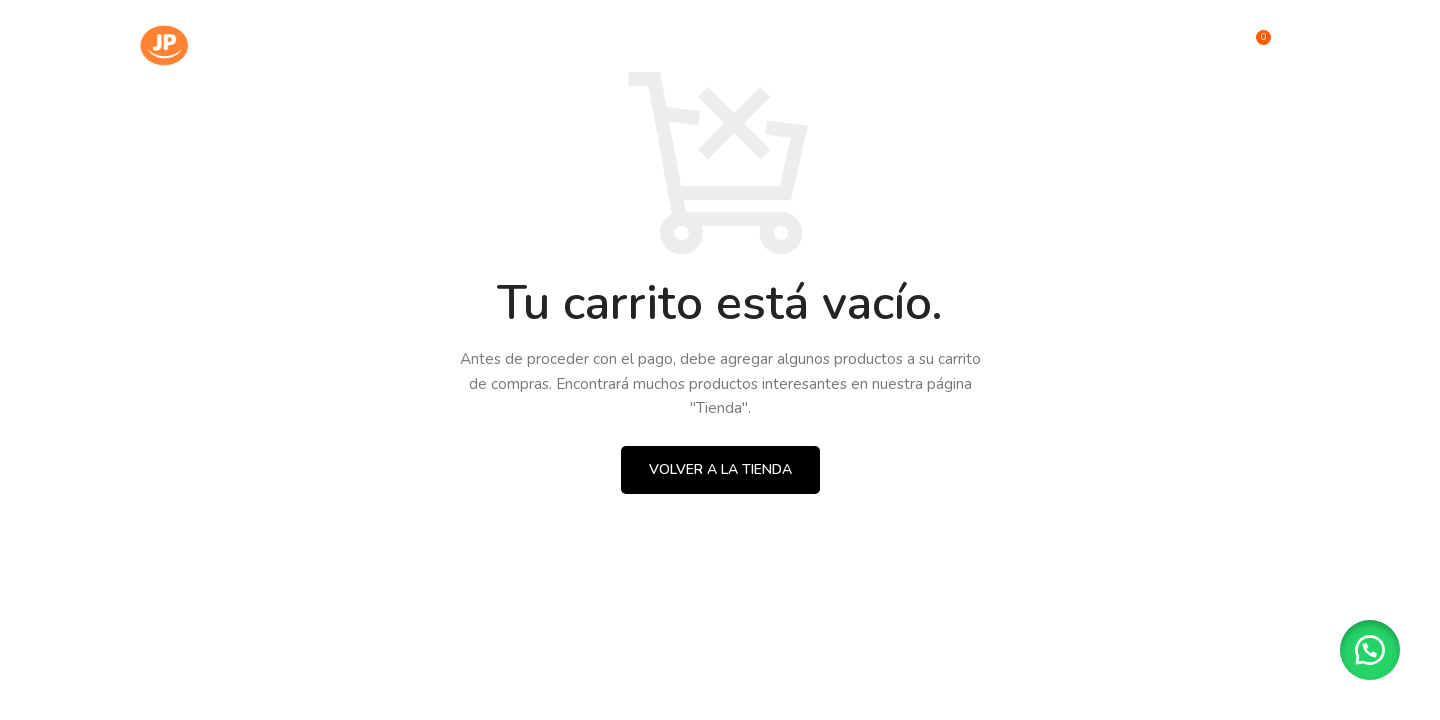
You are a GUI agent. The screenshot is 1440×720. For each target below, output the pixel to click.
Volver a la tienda (720, 469)
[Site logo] (229, 43)
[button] (1370, 650)
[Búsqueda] (1212, 45)
